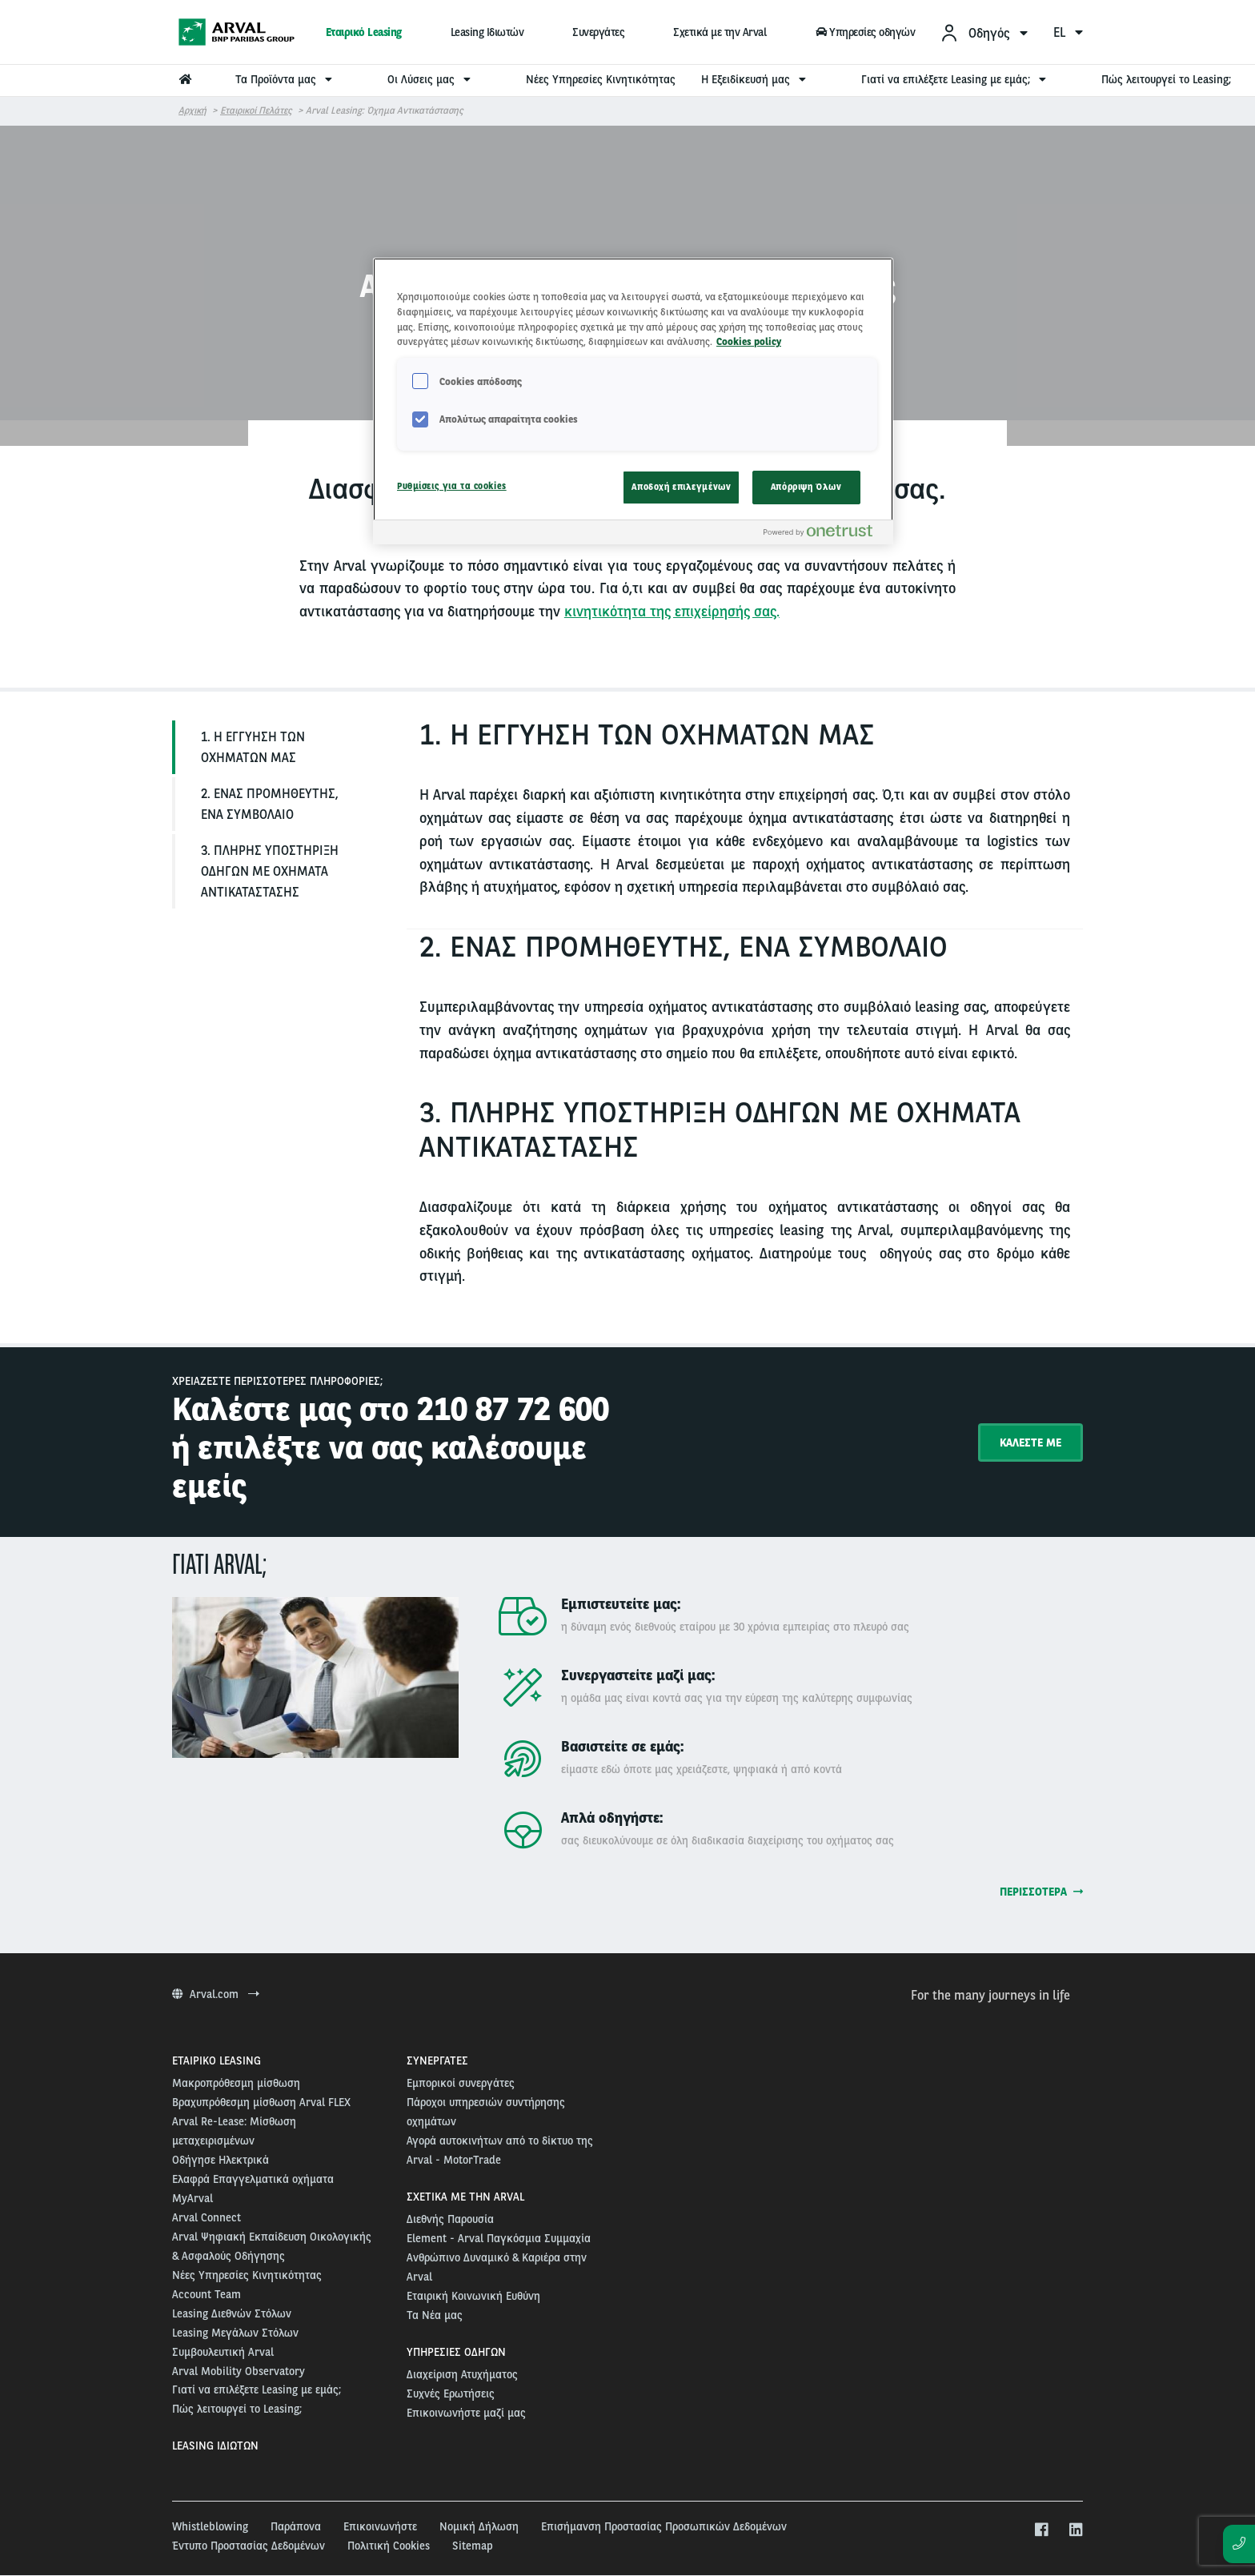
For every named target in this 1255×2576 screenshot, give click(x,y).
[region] (633, 401)
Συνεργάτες (598, 32)
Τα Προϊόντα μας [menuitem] (285, 79)
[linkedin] (1075, 2530)
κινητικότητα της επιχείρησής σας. (672, 611)
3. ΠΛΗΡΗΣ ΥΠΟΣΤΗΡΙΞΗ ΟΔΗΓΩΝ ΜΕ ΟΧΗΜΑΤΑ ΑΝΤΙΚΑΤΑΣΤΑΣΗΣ (270, 871)
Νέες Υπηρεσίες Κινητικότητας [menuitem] (601, 79)
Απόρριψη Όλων (806, 486)
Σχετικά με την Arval (719, 32)
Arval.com (215, 1994)
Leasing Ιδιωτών (487, 32)
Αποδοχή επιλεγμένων (681, 486)
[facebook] (1041, 2530)
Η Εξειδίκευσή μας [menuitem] (755, 79)
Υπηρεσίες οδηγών (865, 32)
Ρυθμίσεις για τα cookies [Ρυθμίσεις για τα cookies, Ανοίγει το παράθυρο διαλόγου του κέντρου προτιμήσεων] (452, 486)
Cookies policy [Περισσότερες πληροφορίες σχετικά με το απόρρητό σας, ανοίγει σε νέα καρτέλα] (748, 341)
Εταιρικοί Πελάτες (256, 110)
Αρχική (192, 110)
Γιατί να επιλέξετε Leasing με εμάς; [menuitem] (955, 79)
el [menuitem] (1068, 32)
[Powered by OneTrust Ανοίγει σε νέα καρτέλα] (824, 534)
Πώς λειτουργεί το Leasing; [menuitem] (1166, 79)
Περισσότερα (1041, 1891)
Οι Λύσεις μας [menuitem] (431, 79)
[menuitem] (984, 32)
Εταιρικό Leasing (364, 32)
